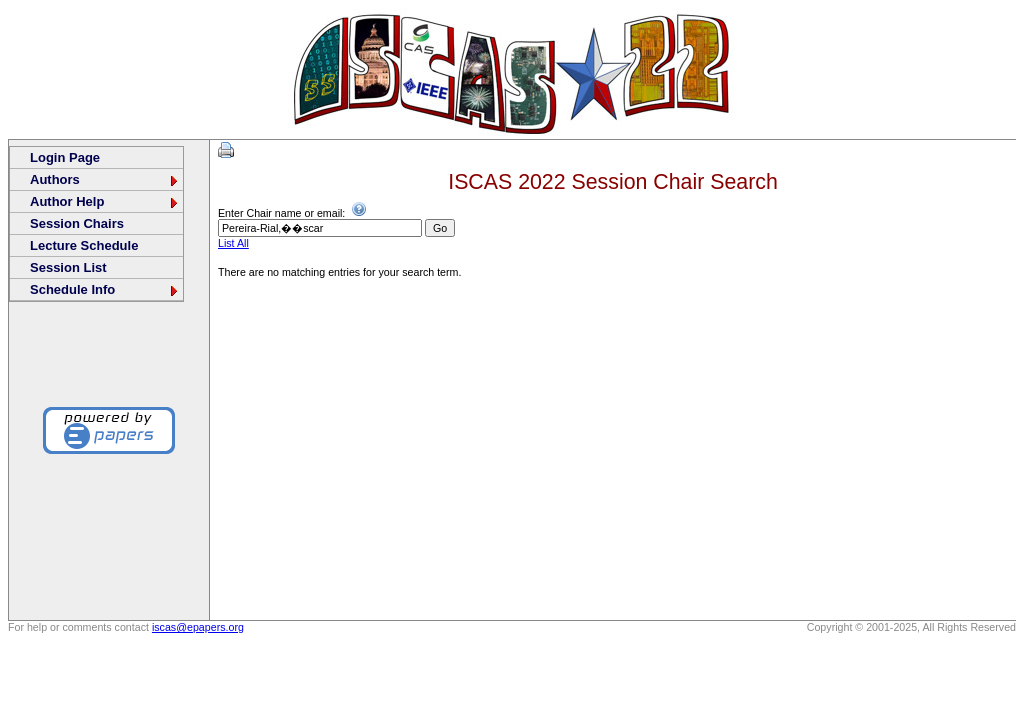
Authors (105, 179)
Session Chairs (77, 223)
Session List (68, 267)
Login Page (65, 157)
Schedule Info (105, 289)
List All (233, 243)
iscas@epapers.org (198, 627)
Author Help (105, 201)
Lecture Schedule (84, 245)
